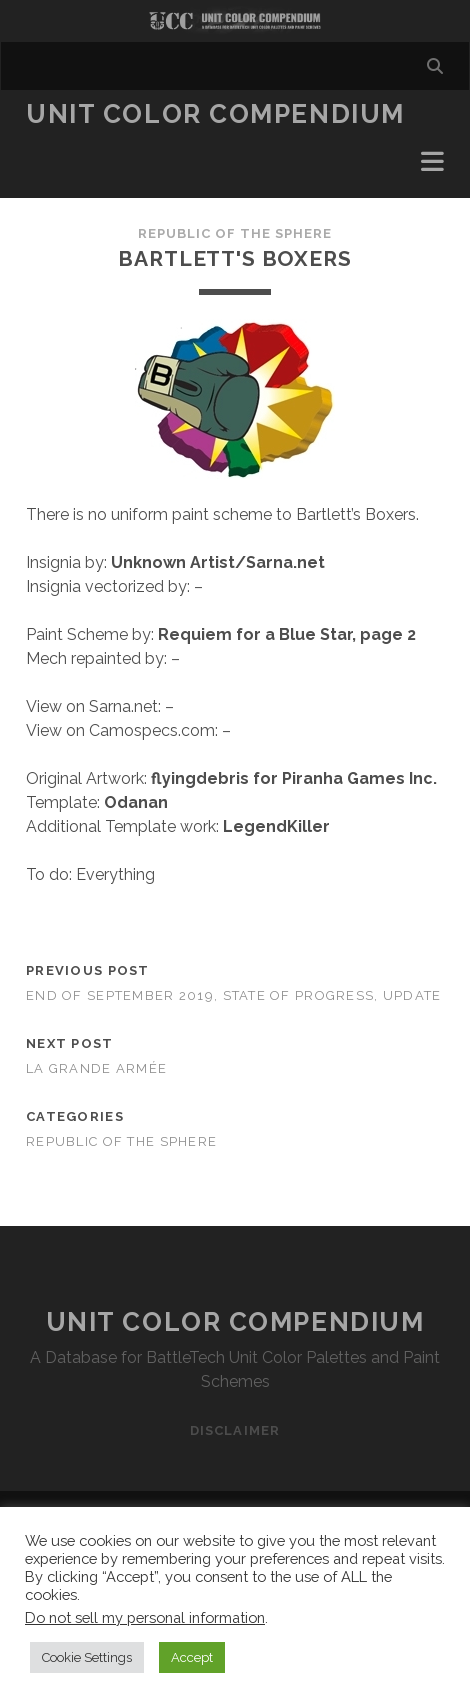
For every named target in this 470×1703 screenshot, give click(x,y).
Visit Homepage (235, 21)
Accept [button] (192, 1657)
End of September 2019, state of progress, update (233, 995)
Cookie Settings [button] (87, 1657)
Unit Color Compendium (215, 114)
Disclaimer (234, 1430)
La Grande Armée (96, 1068)
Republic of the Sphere (235, 233)
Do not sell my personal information (145, 1617)
